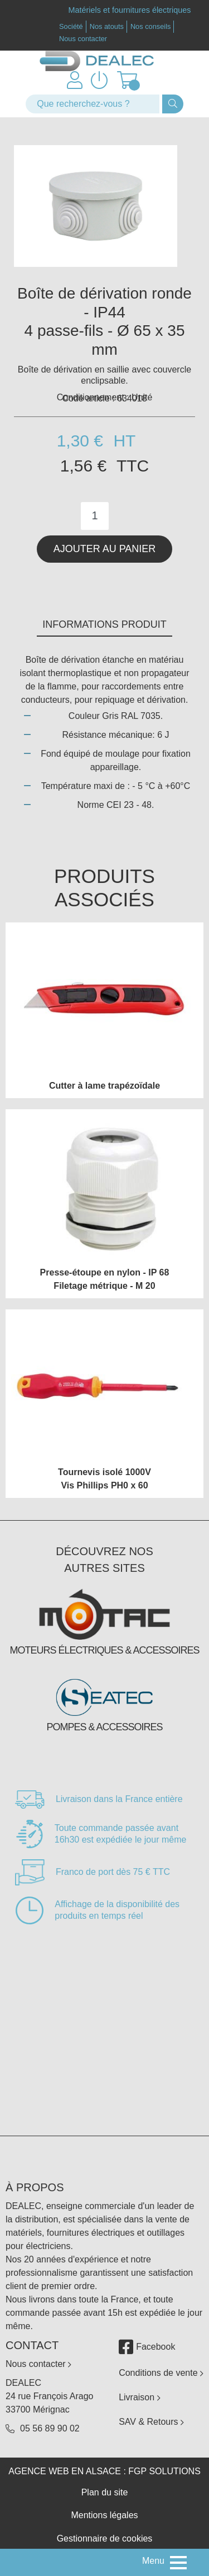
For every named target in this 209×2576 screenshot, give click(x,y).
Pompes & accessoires (104, 1727)
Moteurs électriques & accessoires (104, 1650)
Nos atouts (107, 26)
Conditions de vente (161, 2373)
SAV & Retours (151, 2421)
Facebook (147, 2347)
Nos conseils (150, 26)
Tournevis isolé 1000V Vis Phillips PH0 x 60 (104, 1478)
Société (71, 26)
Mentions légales (104, 2515)
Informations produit (104, 624)
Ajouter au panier (105, 548)
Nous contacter (83, 38)
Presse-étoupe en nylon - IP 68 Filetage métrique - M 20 (104, 1279)
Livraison (139, 2397)
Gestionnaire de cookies (105, 2538)
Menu (153, 2560)
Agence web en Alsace (64, 2471)
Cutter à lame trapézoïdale (104, 1085)
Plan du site (104, 2492)
